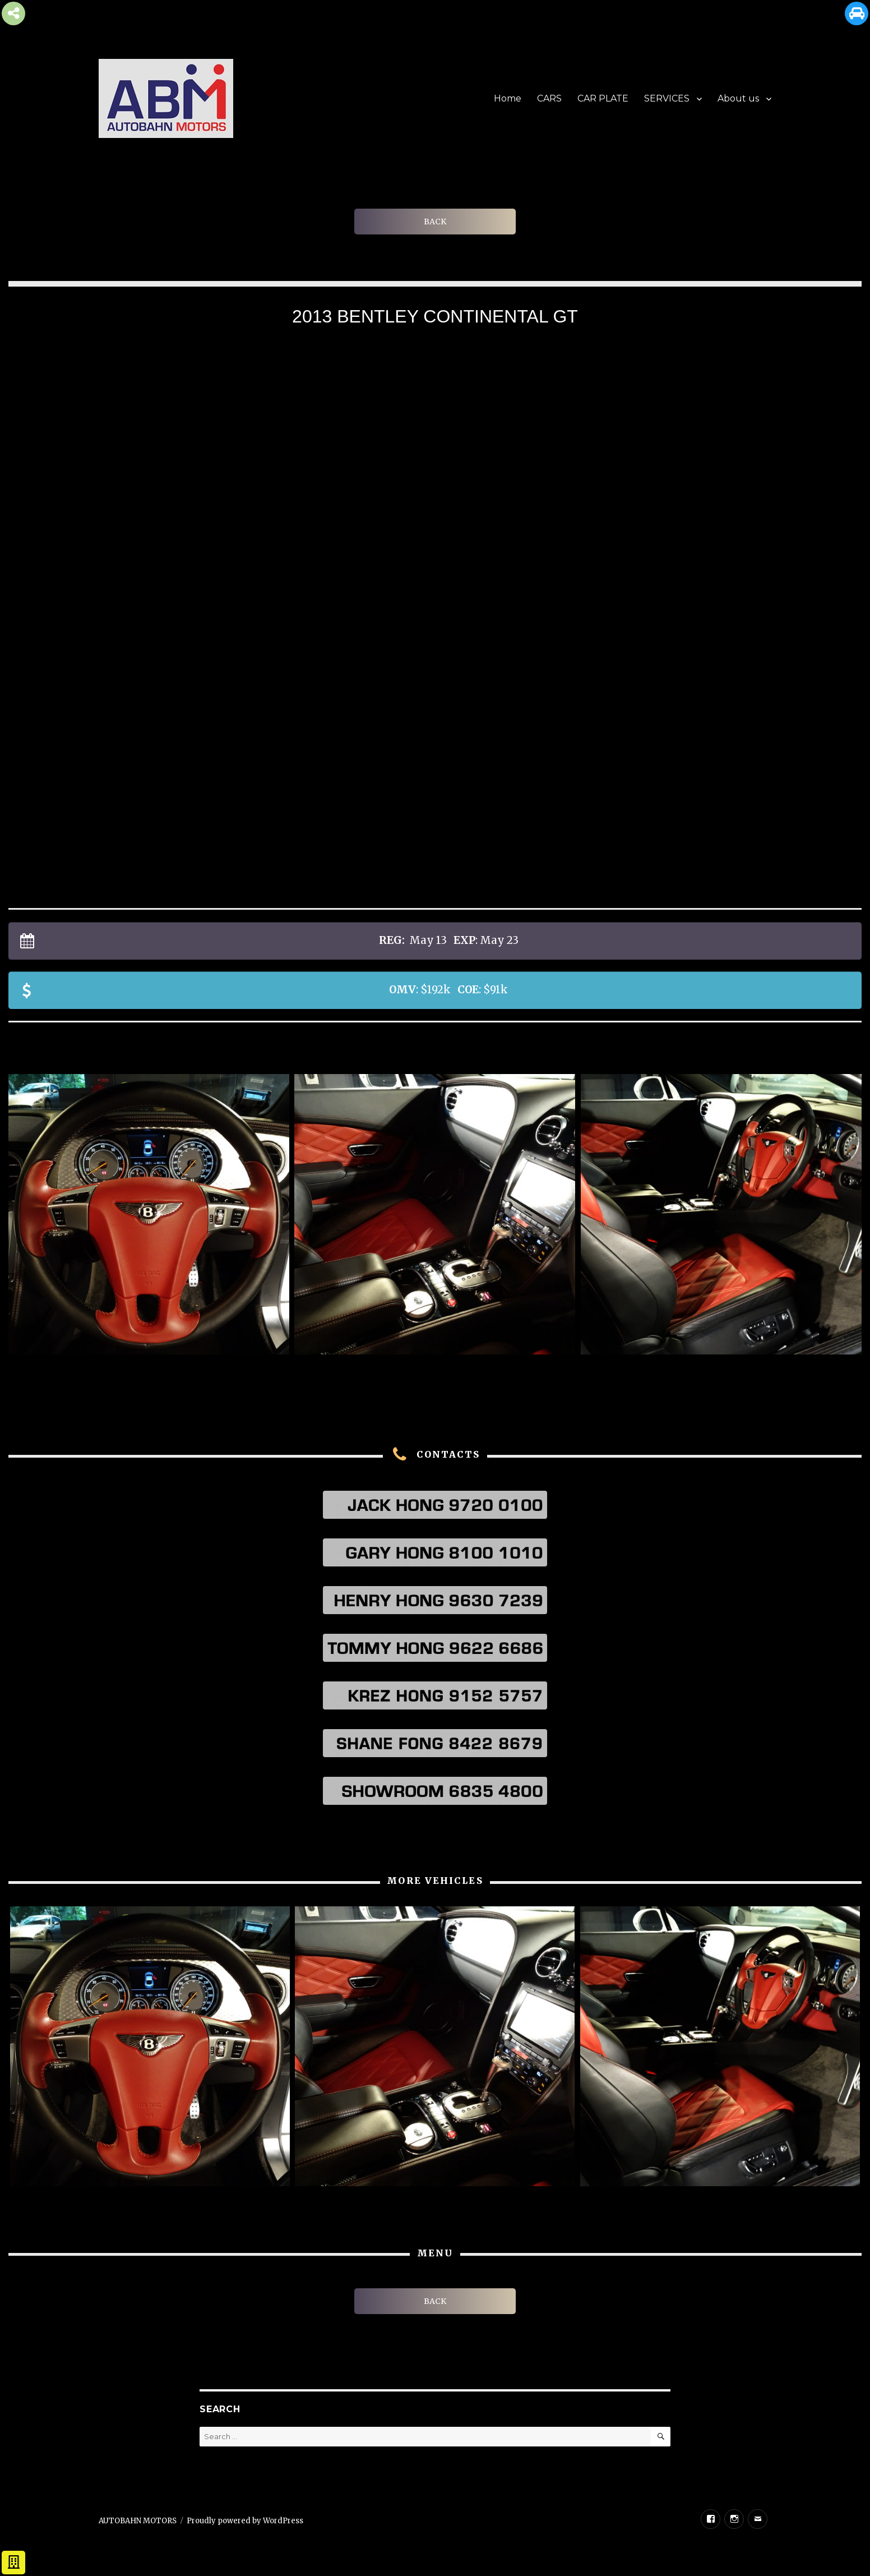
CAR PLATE (602, 98)
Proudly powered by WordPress (245, 2521)
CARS (549, 98)
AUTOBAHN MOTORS (138, 2521)
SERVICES (666, 98)
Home (507, 98)
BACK (435, 221)
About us (738, 98)
